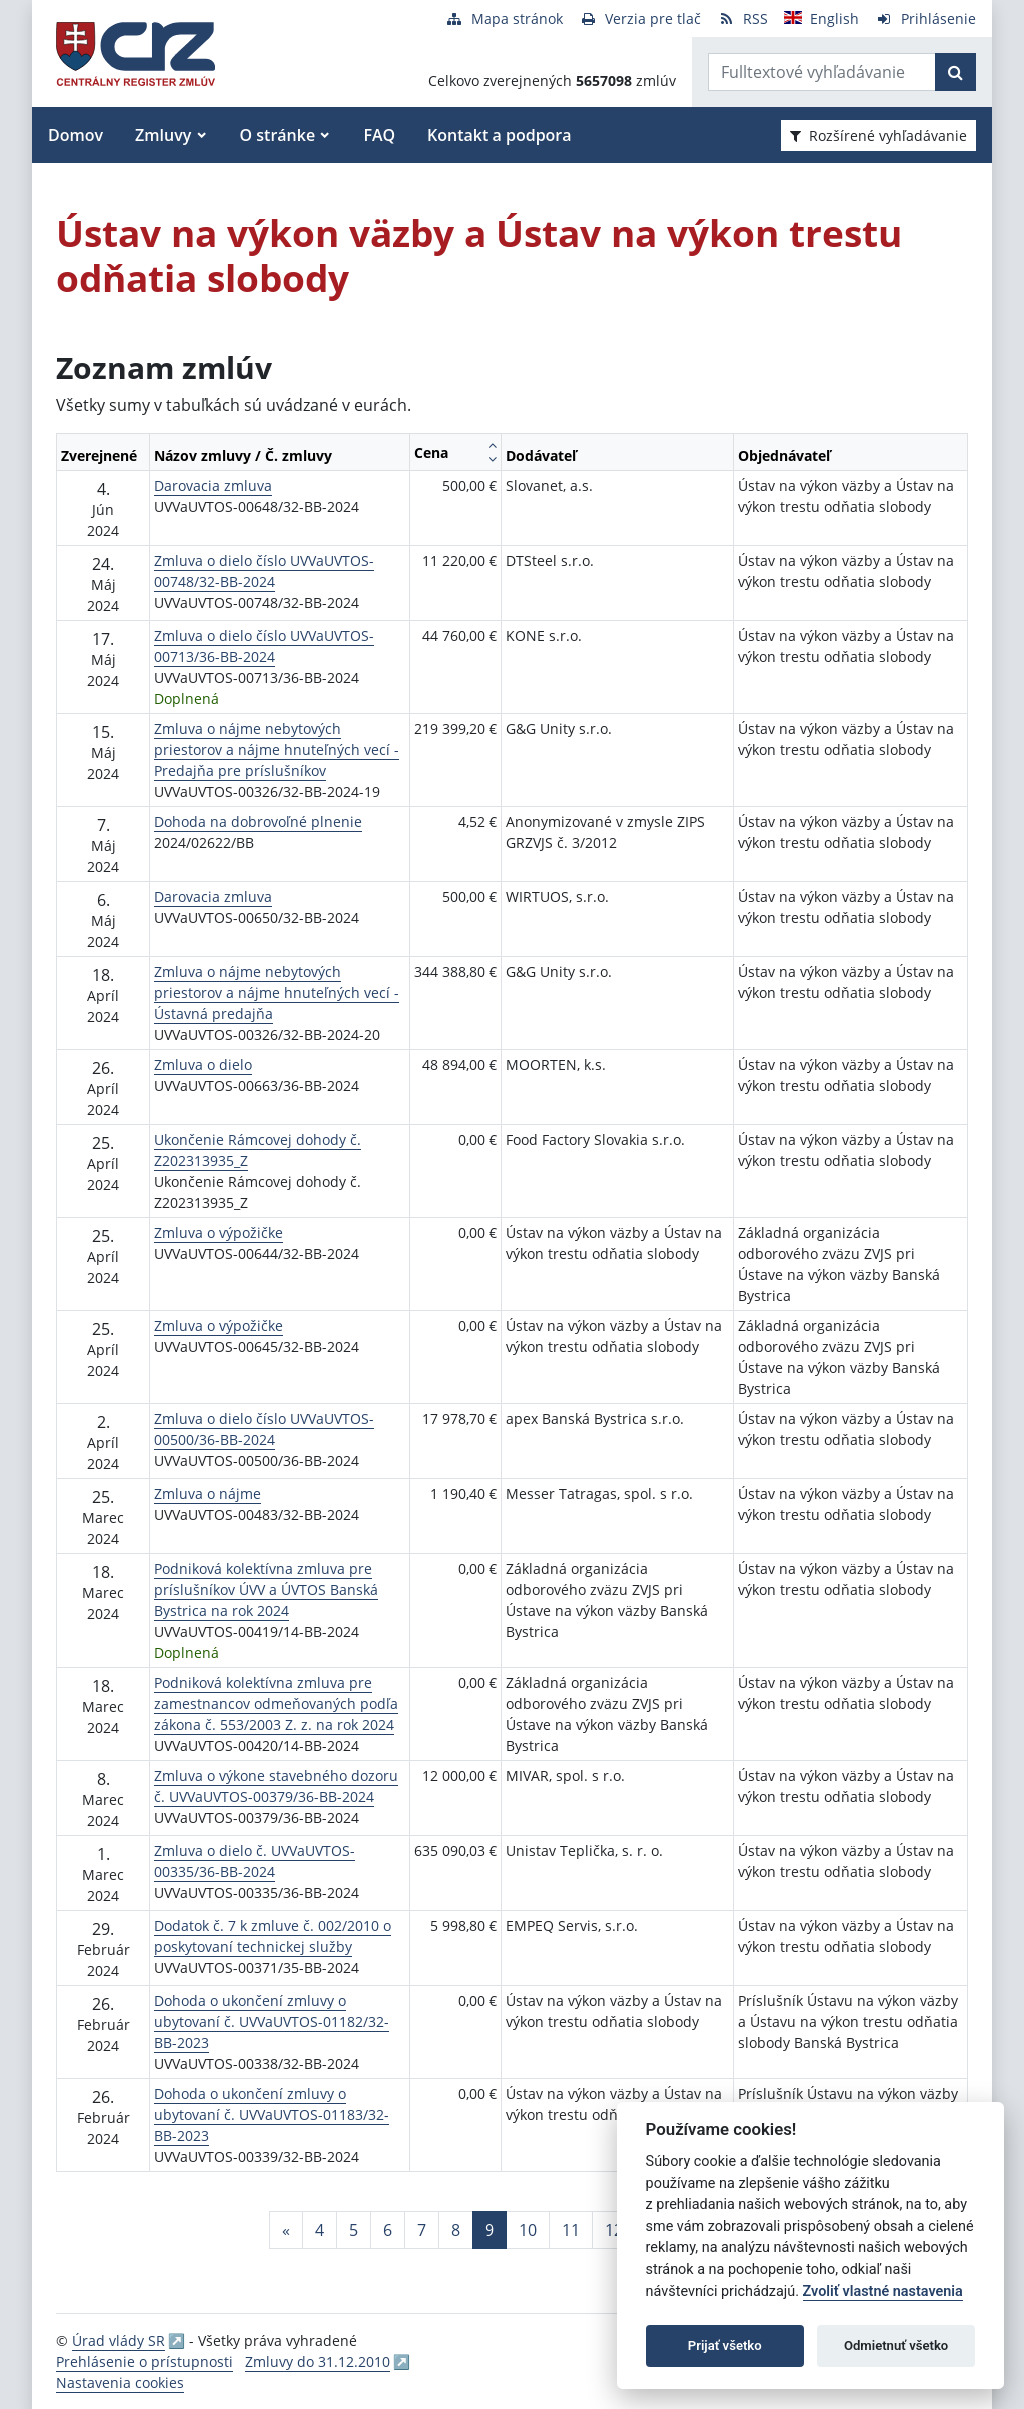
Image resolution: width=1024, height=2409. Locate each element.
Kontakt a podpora (499, 135)
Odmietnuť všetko (896, 2345)
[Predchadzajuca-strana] (286, 2230)
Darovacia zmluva (213, 485)
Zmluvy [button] (163, 135)
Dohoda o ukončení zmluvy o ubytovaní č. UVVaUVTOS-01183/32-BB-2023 (271, 2114)
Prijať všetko (725, 2345)
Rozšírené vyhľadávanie (878, 135)
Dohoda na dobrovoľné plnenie (258, 821)
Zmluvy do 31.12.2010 (317, 2361)
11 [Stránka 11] (571, 2230)
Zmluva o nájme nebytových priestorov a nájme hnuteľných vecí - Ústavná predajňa (276, 992)
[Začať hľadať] (955, 72)
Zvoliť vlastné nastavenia (883, 2291)
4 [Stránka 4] (319, 2230)
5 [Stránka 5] (353, 2230)
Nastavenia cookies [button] (120, 2382)
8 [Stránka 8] (455, 2230)
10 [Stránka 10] (528, 2230)
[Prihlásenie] (925, 18)
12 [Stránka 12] (614, 2230)
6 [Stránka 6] (387, 2230)
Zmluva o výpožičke (218, 1232)
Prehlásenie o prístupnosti (144, 2361)
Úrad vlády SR (118, 2340)
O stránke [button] (278, 135)
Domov (75, 135)
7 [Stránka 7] (421, 2230)
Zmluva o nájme (207, 1493)
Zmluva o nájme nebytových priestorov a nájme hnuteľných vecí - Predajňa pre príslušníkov (276, 749)
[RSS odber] (742, 18)
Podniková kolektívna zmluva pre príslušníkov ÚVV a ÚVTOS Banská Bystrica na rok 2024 (266, 1589)
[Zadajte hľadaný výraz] (822, 72)
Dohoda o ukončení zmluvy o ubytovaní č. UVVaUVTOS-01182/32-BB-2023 (271, 2021)
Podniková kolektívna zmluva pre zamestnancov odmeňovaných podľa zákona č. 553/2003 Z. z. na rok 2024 (276, 1703)
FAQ (379, 135)
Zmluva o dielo (203, 1064)
